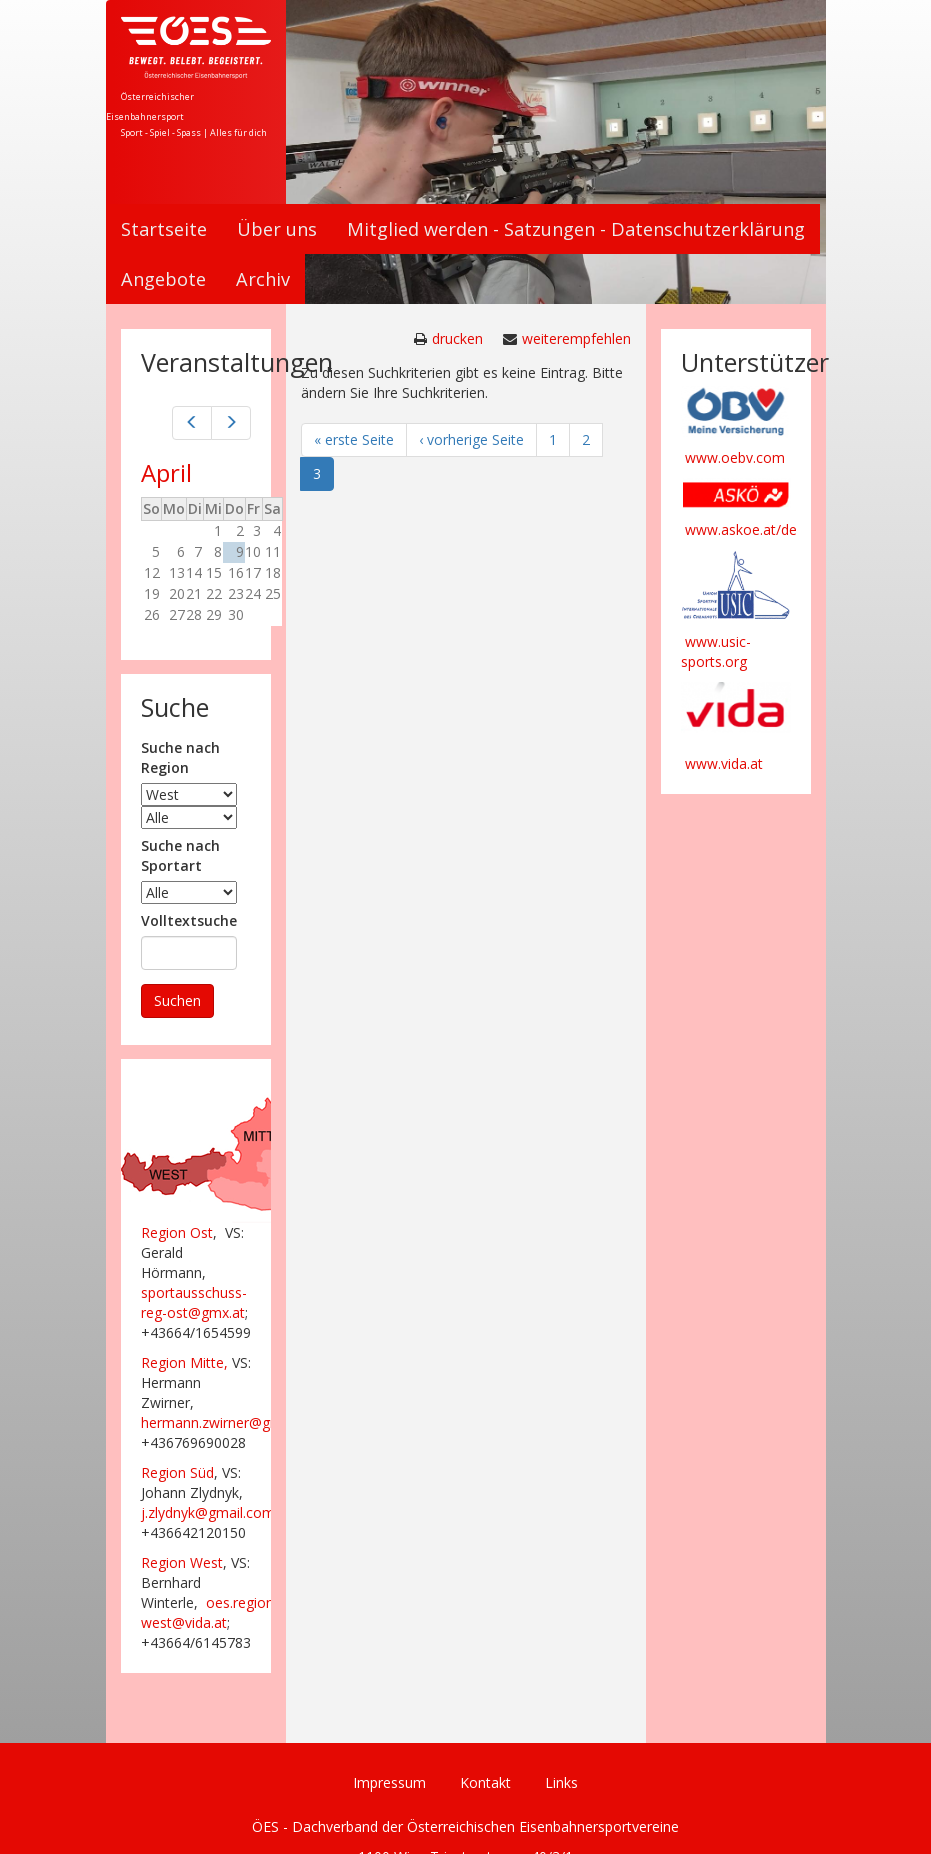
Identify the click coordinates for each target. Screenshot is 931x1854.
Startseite (164, 229)
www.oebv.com (735, 457)
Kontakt (485, 1782)
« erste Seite (354, 439)
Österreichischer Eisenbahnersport (150, 106)
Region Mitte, (184, 1362)
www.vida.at (724, 763)
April (166, 472)
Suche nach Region (180, 757)
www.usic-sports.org (716, 651)
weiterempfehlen (576, 338)
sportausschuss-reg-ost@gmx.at (194, 1302)
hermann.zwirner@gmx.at (223, 1422)
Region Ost (177, 1232)
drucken (457, 338)
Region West (182, 1562)
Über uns (277, 229)
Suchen (177, 1000)
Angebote (163, 279)
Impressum (389, 1782)
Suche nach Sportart (180, 855)
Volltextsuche (189, 920)
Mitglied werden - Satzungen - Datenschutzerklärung (576, 229)
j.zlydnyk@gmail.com (208, 1512)
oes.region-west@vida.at (210, 1612)
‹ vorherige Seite (471, 439)
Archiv (263, 279)
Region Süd (177, 1472)
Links (561, 1782)
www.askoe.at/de (741, 529)
